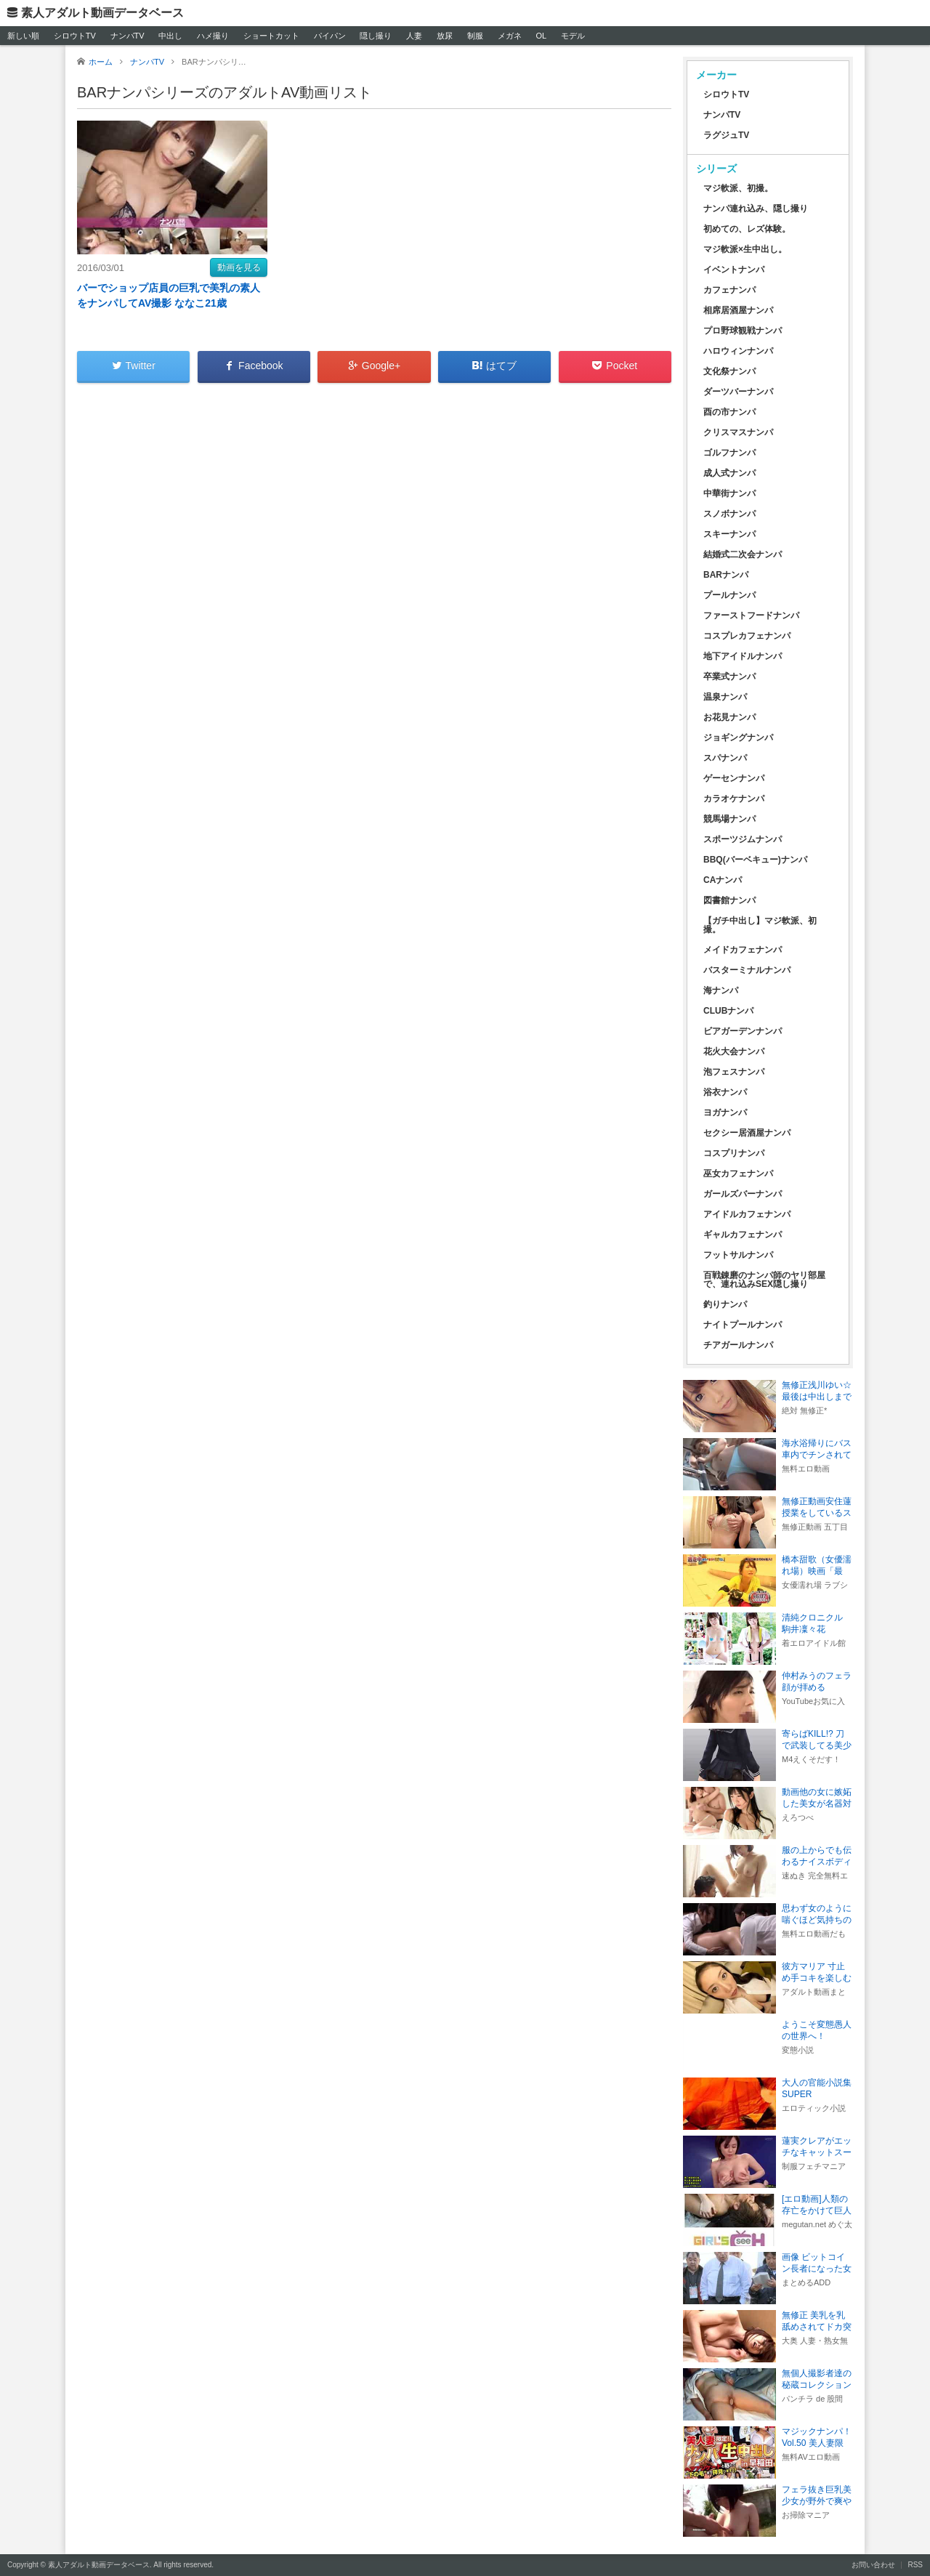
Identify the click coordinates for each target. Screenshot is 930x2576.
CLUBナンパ (728, 1011)
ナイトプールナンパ (742, 1325)
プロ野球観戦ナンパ (742, 331)
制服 (475, 35)
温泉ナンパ (725, 697)
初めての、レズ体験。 (746, 229)
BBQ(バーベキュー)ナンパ (755, 860)
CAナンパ (722, 880)
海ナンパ (720, 990)
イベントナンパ (733, 270)
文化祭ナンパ (729, 371)
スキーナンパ (729, 534)
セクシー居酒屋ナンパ (746, 1133)
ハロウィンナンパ (738, 351)
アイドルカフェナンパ (746, 1214)
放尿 (445, 35)
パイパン (330, 35)
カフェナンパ (729, 290)
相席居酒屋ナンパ (738, 310)
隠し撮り (376, 35)
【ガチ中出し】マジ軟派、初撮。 (760, 925)
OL (540, 35)
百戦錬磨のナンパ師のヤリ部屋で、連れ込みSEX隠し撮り (764, 1279)
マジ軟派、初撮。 (738, 188)
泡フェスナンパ (733, 1072)
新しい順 (23, 35)
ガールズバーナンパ (742, 1194)
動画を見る (239, 267)
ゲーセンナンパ (733, 778)
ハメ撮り (213, 35)
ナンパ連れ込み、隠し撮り (755, 208)
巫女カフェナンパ (738, 1173)
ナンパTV (127, 35)
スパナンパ (725, 758)
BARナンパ (725, 575)
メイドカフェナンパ (742, 950)
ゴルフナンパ (729, 453)
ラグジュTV (726, 135)
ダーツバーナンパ (738, 392)
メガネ (510, 35)
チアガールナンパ (738, 1345)
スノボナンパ (729, 514)
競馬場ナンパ (729, 819)
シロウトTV (75, 35)
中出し (170, 35)
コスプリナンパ (733, 1153)
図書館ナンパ (729, 900)
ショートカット (271, 35)
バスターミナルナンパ (746, 970)
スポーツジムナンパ (742, 839)
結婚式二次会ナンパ (742, 554)
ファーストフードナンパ (751, 615)
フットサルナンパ (738, 1255)
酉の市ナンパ (729, 412)
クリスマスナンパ (738, 432)
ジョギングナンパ (738, 737)
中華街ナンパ (729, 493)
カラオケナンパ (733, 799)
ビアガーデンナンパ (742, 1031)
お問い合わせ (873, 2565)
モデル (573, 35)
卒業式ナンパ (729, 676)
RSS (915, 2565)
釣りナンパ (725, 1304)
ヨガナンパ (725, 1112)
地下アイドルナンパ (742, 656)
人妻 (414, 35)
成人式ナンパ (729, 473)
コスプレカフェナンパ (746, 636)
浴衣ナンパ (725, 1092)
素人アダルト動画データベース (102, 13)
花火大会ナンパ (733, 1051)
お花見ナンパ (729, 717)
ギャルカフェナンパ (742, 1235)
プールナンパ (729, 595)
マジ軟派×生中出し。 (745, 249)
